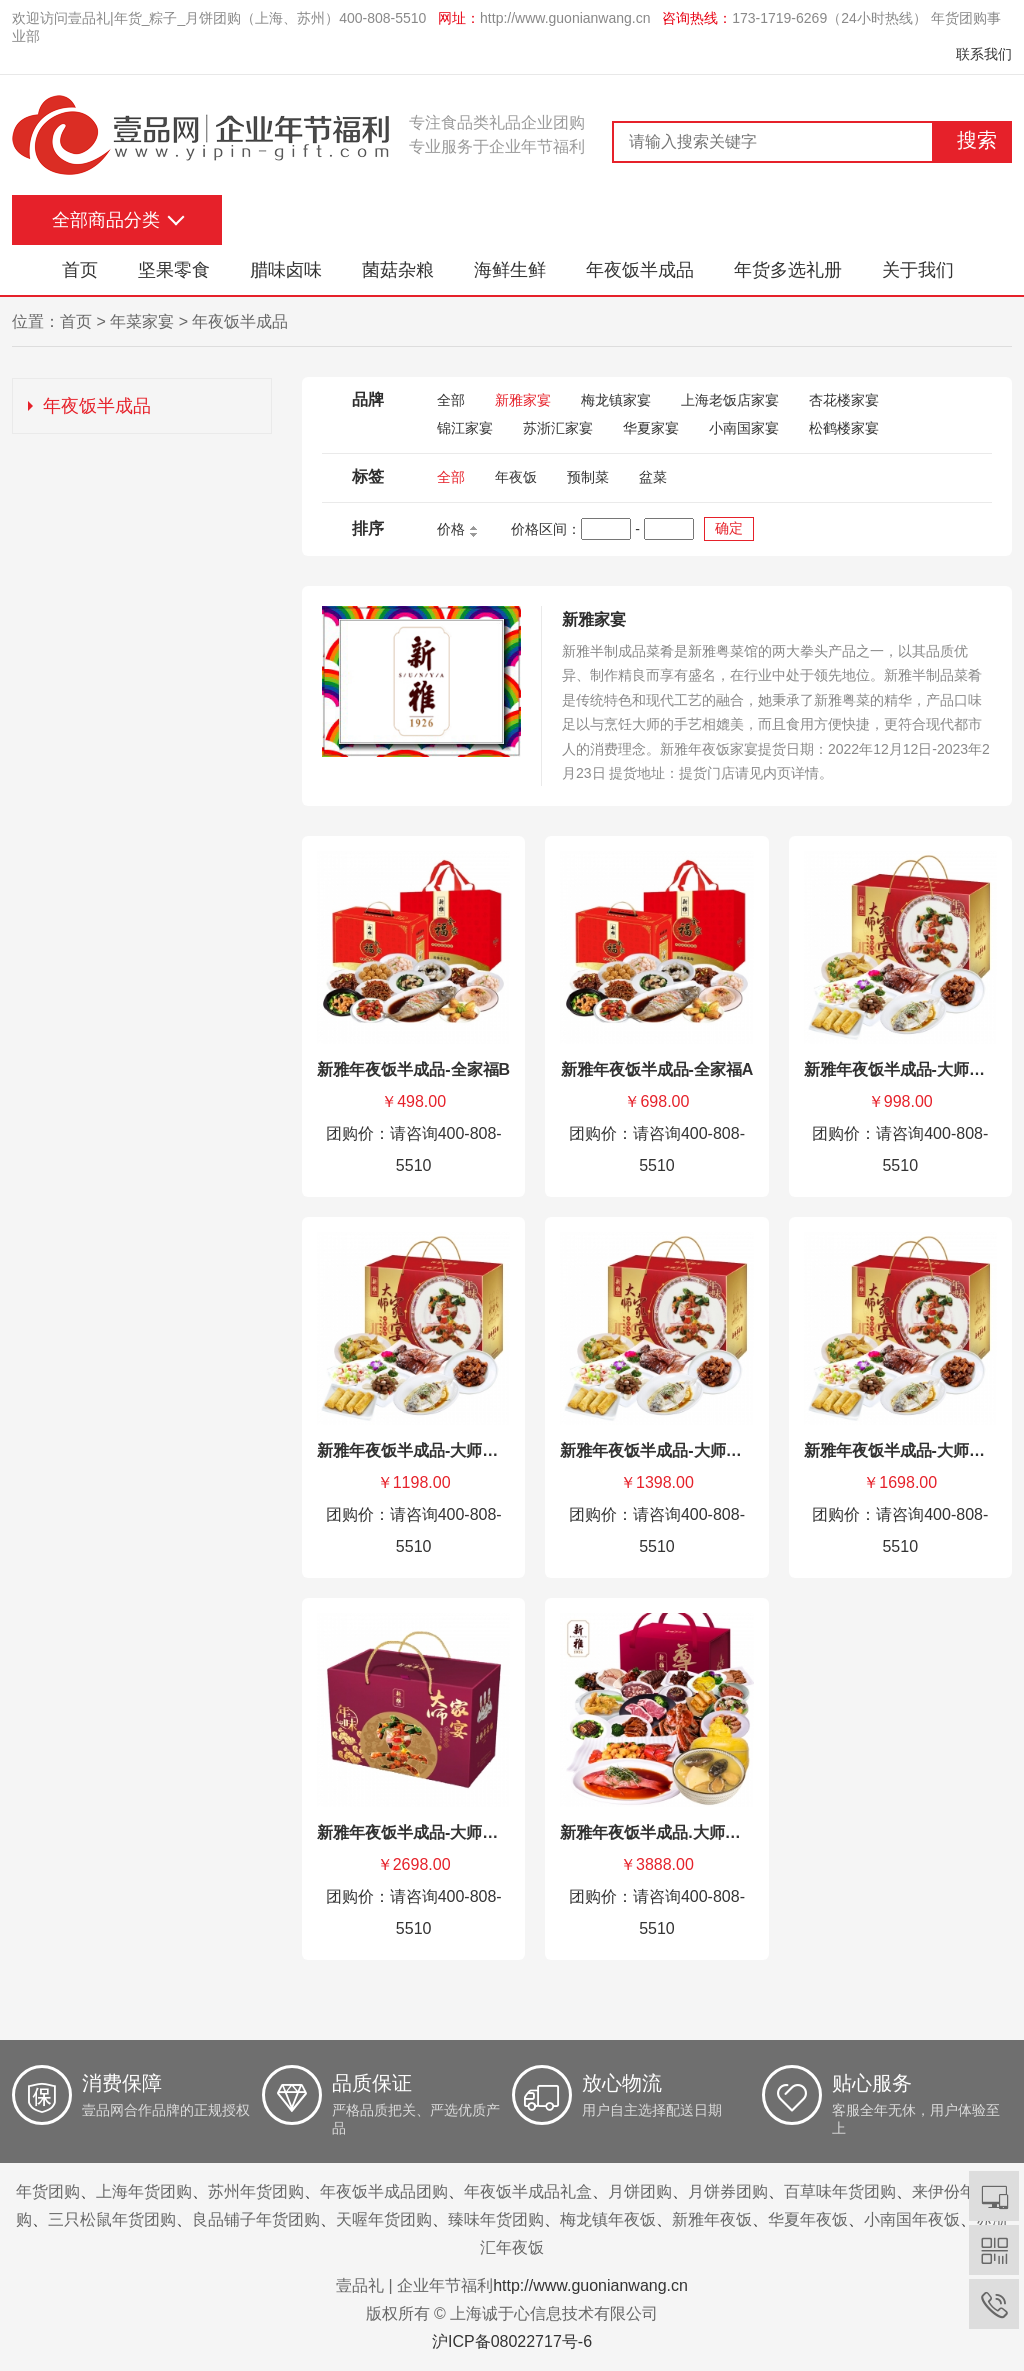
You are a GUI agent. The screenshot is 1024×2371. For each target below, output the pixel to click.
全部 (451, 400)
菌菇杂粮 (398, 270)
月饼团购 (640, 2191)
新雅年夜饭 (712, 2219)
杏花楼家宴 (844, 400)
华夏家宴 (651, 428)
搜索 (977, 140)
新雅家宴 (523, 400)
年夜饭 (516, 477)
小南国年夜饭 (912, 2219)
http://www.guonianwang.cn (565, 18)
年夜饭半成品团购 (384, 2191)
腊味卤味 (286, 270)
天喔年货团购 (384, 2219)
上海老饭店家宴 (730, 400)
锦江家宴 (465, 428)
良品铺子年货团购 (256, 2219)
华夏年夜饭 (808, 2219)
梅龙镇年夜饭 (608, 2219)
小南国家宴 (744, 428)
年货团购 (48, 2191)
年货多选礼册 (788, 270)
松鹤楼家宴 (844, 428)
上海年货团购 (144, 2191)
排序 (368, 528)
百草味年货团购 (840, 2191)
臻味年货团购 (496, 2219)
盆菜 (653, 477)
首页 (80, 270)
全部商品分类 (106, 220)
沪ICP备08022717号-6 (512, 2341)
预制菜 (588, 477)
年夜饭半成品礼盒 (528, 2191)
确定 (729, 528)
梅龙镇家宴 (616, 400)
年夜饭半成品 (640, 270)
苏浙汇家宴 (558, 428)
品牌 (368, 399)
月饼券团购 (728, 2191)
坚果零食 (174, 270)
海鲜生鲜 (510, 270)
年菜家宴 (142, 321)
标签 (368, 476)
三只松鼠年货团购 (112, 2219)
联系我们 (984, 54)
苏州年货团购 (256, 2191)
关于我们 (918, 270)
